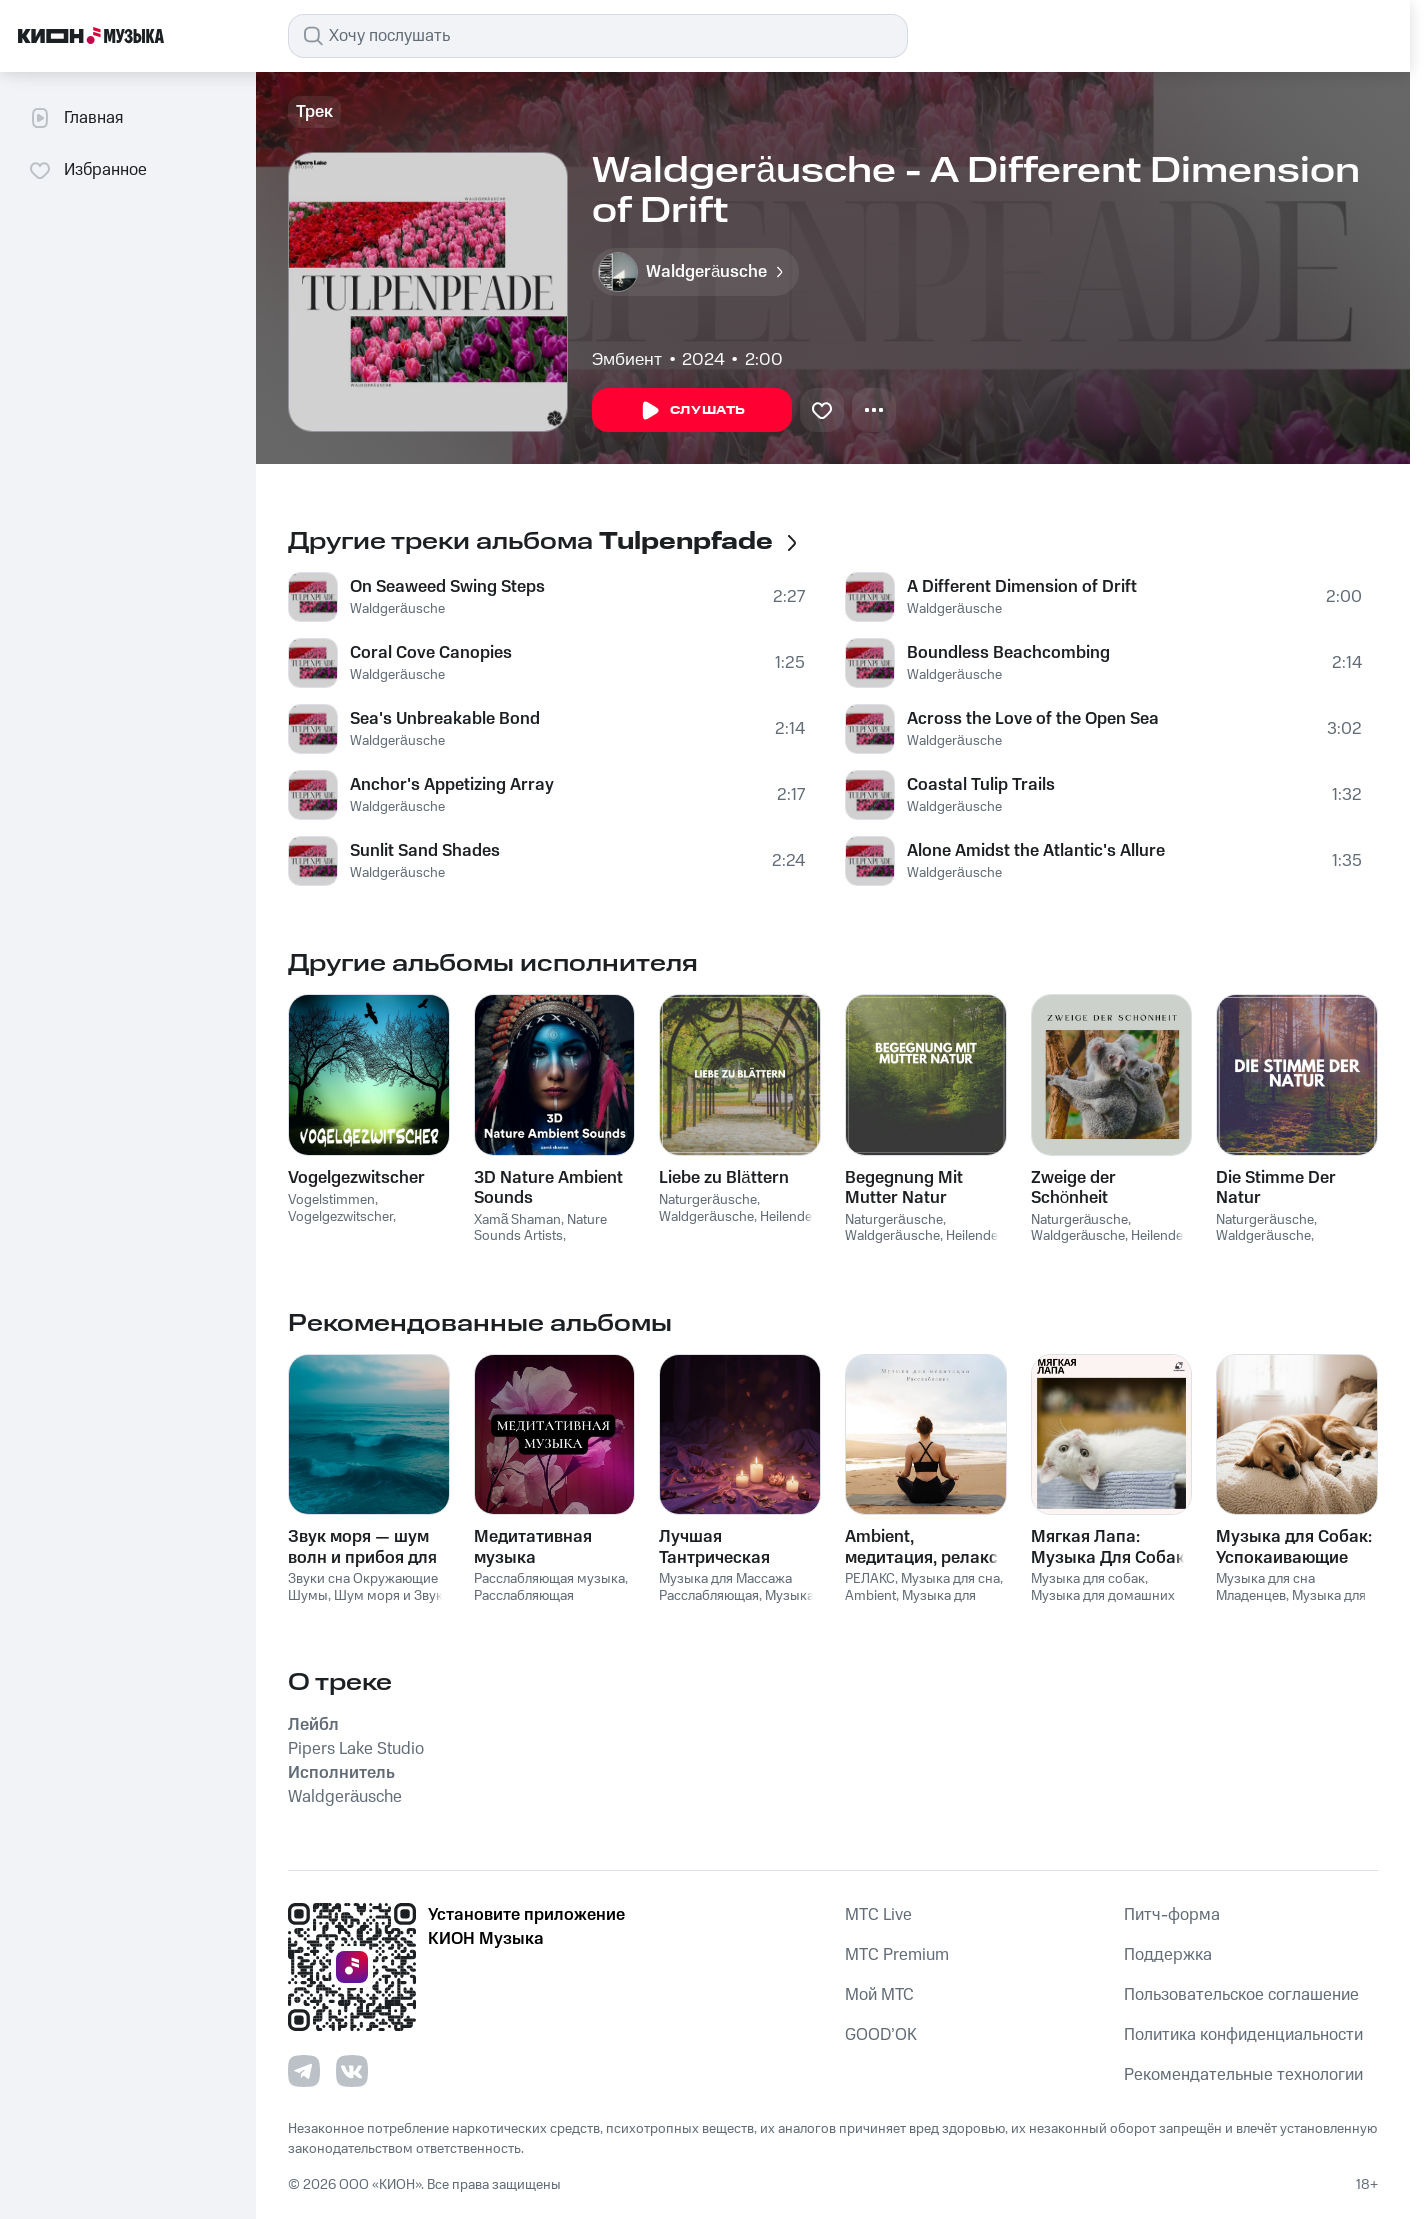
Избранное (87, 170)
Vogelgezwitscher (340, 1217)
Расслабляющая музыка (549, 1579)
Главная (75, 118)
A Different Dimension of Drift (1022, 587)
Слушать (692, 411)
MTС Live (878, 1915)
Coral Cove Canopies (431, 653)
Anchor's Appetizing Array (452, 785)
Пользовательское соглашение (1241, 1995)
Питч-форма (1172, 1915)
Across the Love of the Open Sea (1033, 719)
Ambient (870, 1596)
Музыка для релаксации (910, 1604)
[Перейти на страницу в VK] (352, 2071)
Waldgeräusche (397, 609)
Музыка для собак (1088, 1579)
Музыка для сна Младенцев (1265, 1587)
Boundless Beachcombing (1008, 653)
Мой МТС (879, 1995)
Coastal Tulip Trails (981, 785)
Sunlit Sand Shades (425, 851)
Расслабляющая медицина (524, 1604)
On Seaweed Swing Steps (447, 587)
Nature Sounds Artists (541, 1228)
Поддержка (1168, 1955)
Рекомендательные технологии (1243, 2075)
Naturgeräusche (708, 1200)
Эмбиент (627, 360)
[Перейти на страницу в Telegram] (304, 2071)
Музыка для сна (950, 1579)
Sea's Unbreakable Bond (445, 719)
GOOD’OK (881, 2035)
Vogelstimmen (331, 1200)
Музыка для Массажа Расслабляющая (725, 1587)
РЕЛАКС (870, 1579)
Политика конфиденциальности (1243, 2035)
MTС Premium (897, 1955)
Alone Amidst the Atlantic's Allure (1036, 851)
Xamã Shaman (518, 1220)
